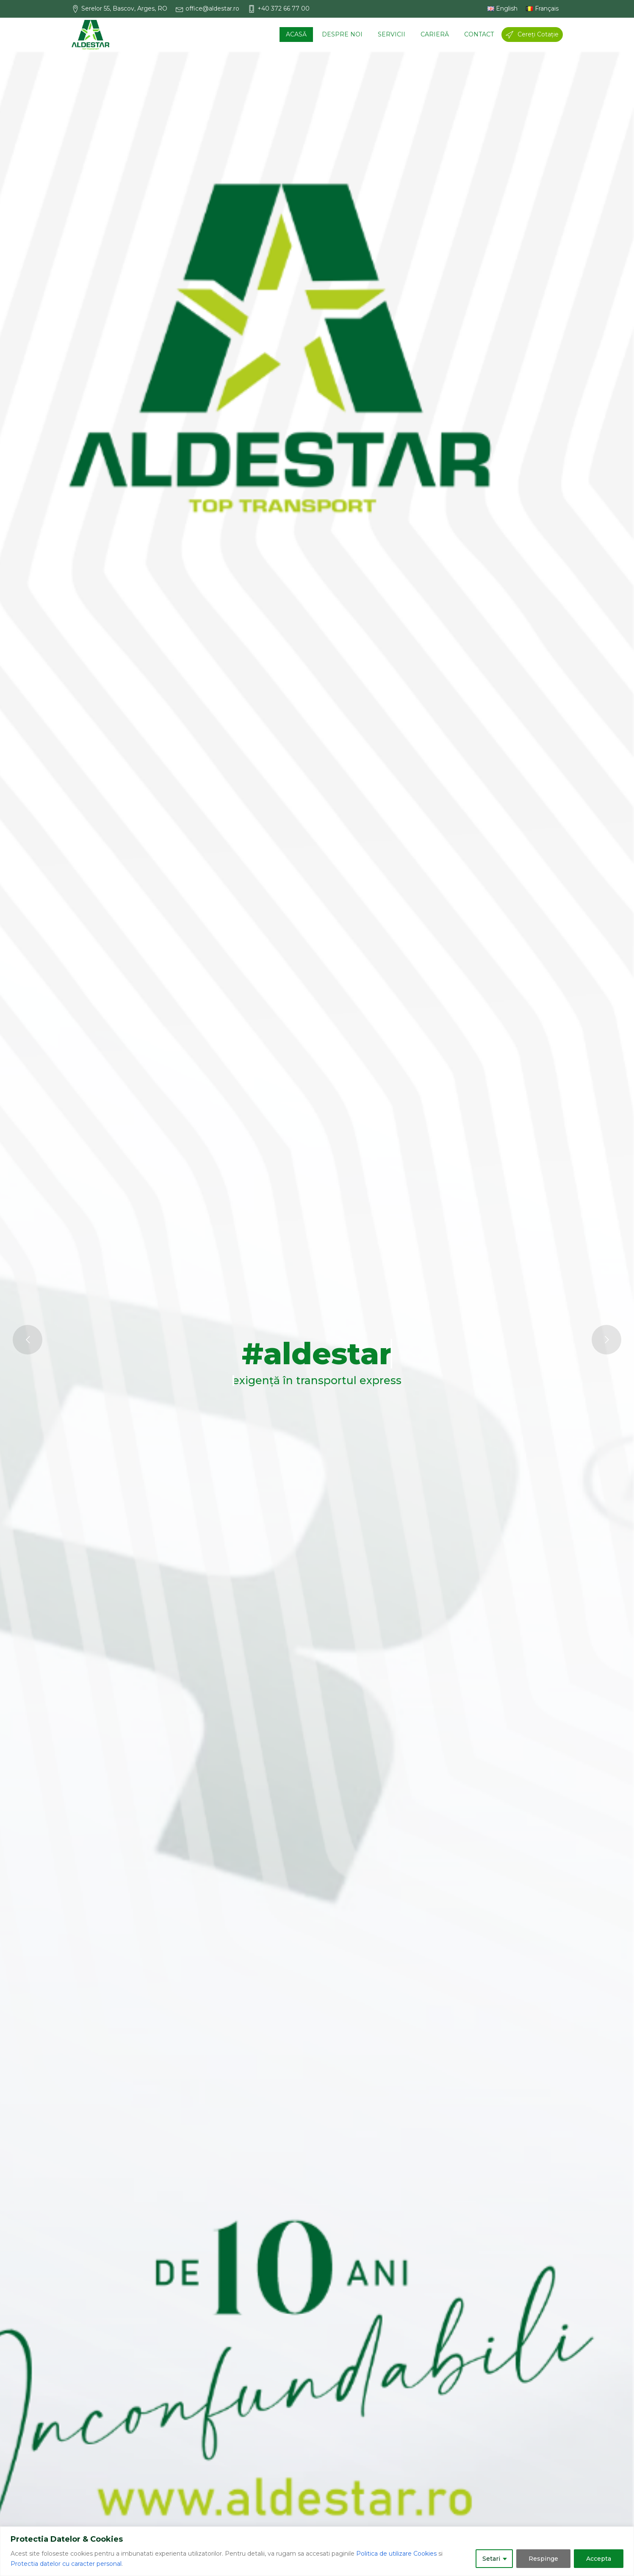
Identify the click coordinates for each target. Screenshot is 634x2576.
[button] (124, 8)
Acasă (296, 34)
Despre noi (342, 34)
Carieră (435, 34)
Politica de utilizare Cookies (396, 2553)
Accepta (598, 2558)
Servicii (391, 34)
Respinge (543, 2558)
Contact (479, 34)
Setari (491, 2558)
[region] (317, 2551)
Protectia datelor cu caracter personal (66, 2564)
